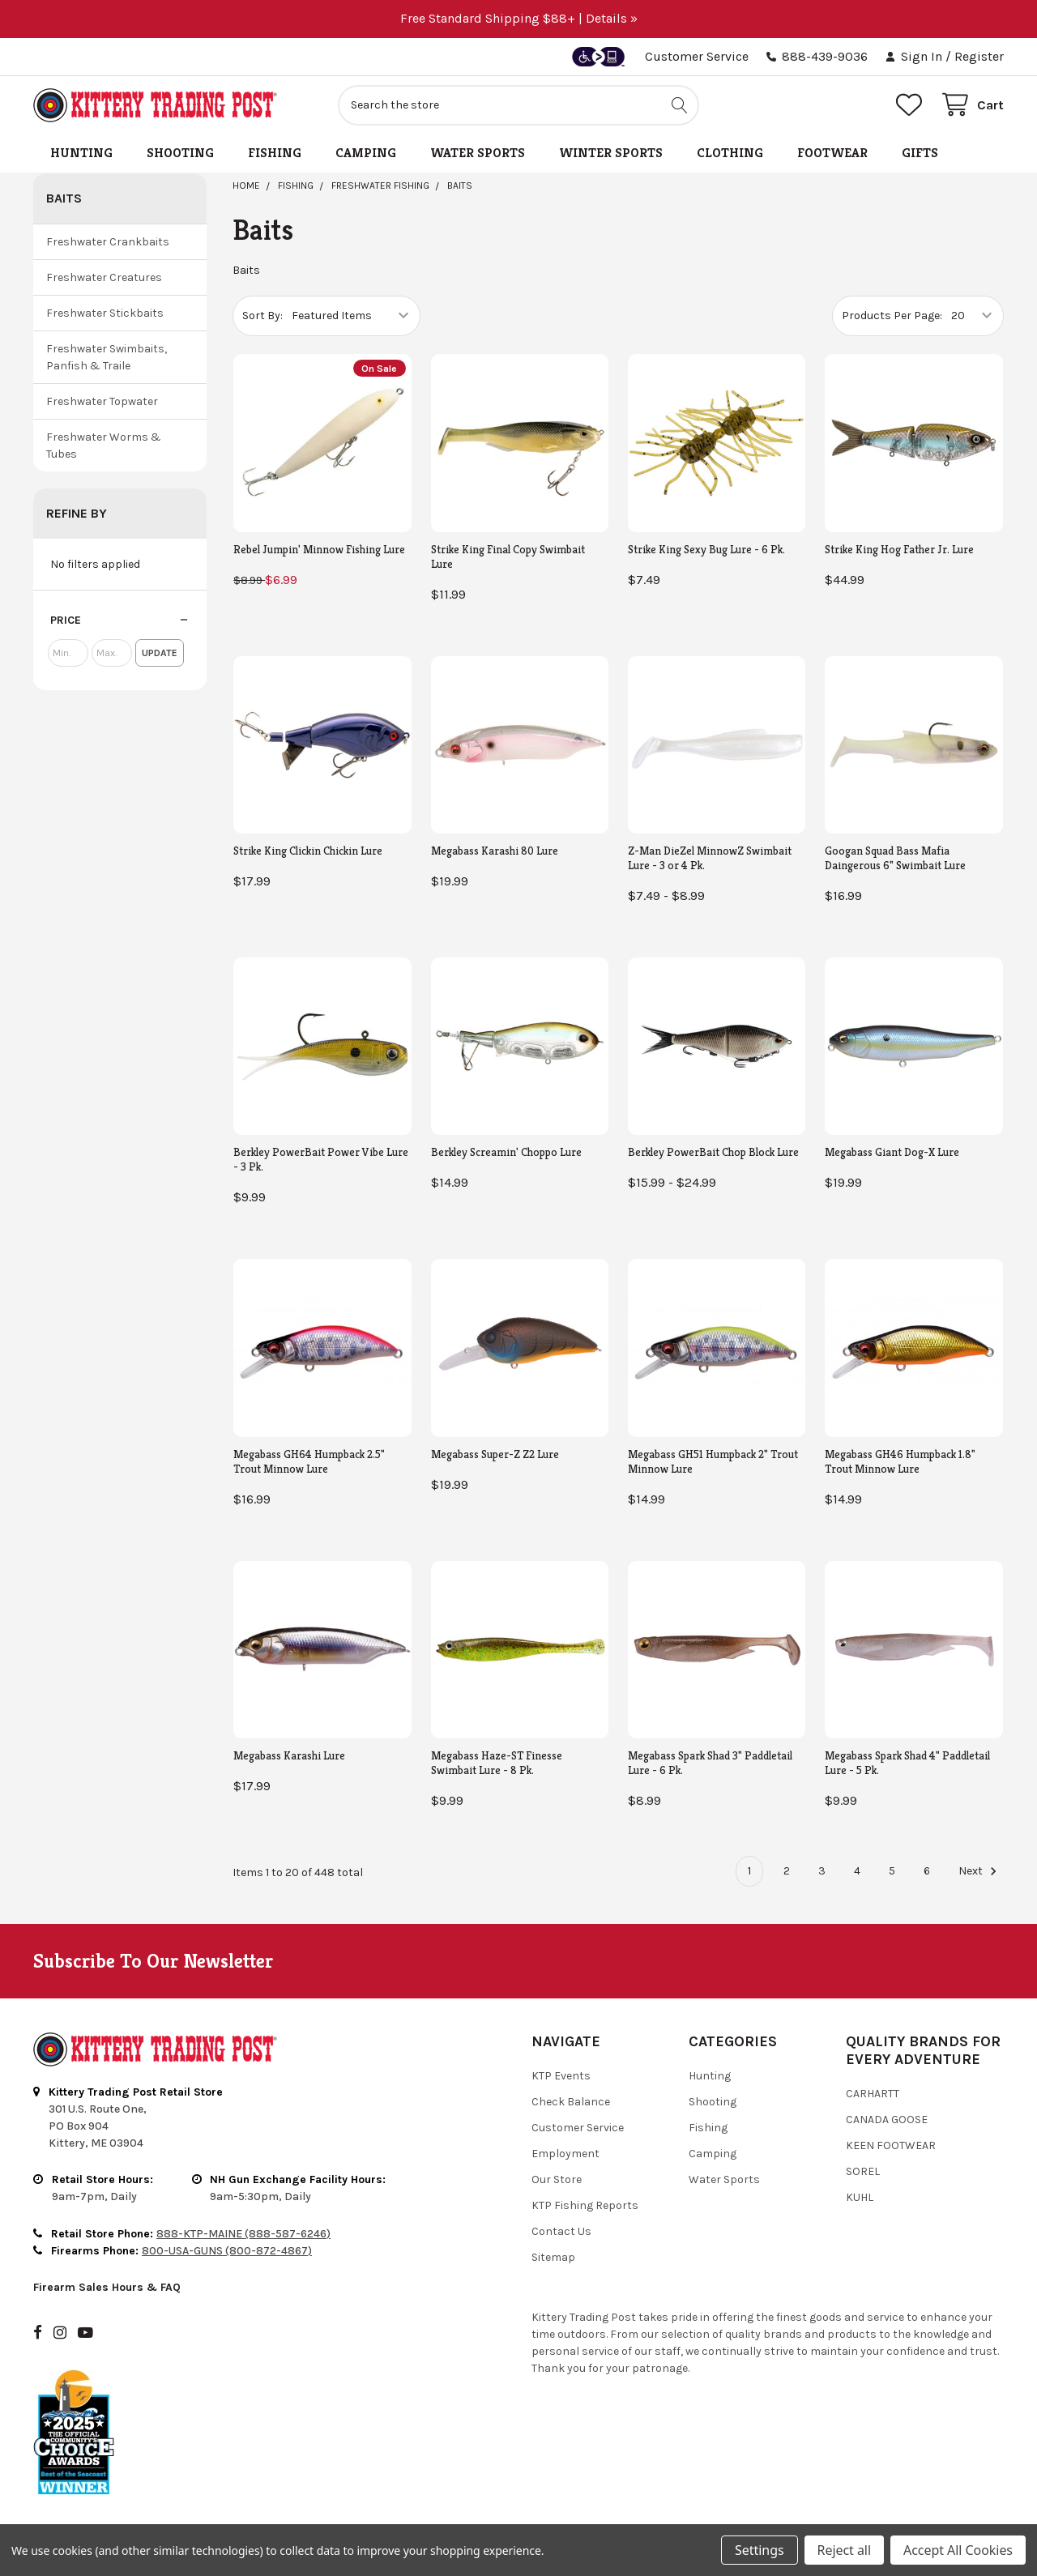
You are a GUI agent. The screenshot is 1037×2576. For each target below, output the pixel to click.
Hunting (81, 152)
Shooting (180, 152)
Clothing (730, 152)
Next (979, 1871)
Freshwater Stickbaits (105, 313)
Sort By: (262, 315)
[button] (120, 620)
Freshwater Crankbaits (107, 242)
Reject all (844, 2550)
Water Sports (477, 152)
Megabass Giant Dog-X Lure (892, 1152)
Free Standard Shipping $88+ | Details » (519, 18)
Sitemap (553, 2257)
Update (159, 653)
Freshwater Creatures (104, 277)
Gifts (920, 152)
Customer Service (697, 56)
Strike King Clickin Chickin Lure (307, 850)
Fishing (274, 152)
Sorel (863, 2171)
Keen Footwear (891, 2145)
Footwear (832, 152)
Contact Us (561, 2231)
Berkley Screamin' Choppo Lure (506, 1152)
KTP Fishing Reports (584, 2205)
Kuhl (859, 2197)
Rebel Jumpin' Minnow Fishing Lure (319, 549)
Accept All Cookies (958, 2550)
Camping (365, 152)
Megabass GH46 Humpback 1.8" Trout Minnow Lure (900, 1461)
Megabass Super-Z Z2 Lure (495, 1454)
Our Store (556, 2179)
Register (979, 56)
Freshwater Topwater (102, 401)
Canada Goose (887, 2119)
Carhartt (872, 2093)
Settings (759, 2550)
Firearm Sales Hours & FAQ (107, 2287)
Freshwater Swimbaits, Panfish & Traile (106, 357)
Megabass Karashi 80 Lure (494, 850)
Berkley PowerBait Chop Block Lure (713, 1152)
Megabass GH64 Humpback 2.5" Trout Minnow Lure (309, 1461)
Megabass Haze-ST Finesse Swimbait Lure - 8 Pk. (496, 1762)
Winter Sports (611, 152)
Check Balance (570, 2102)
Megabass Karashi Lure (289, 1755)
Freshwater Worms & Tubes (103, 445)
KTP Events (561, 2076)
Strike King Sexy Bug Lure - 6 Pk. (706, 549)
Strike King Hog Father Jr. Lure (899, 549)
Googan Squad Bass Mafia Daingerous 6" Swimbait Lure (895, 857)
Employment (565, 2153)
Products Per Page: (892, 315)
